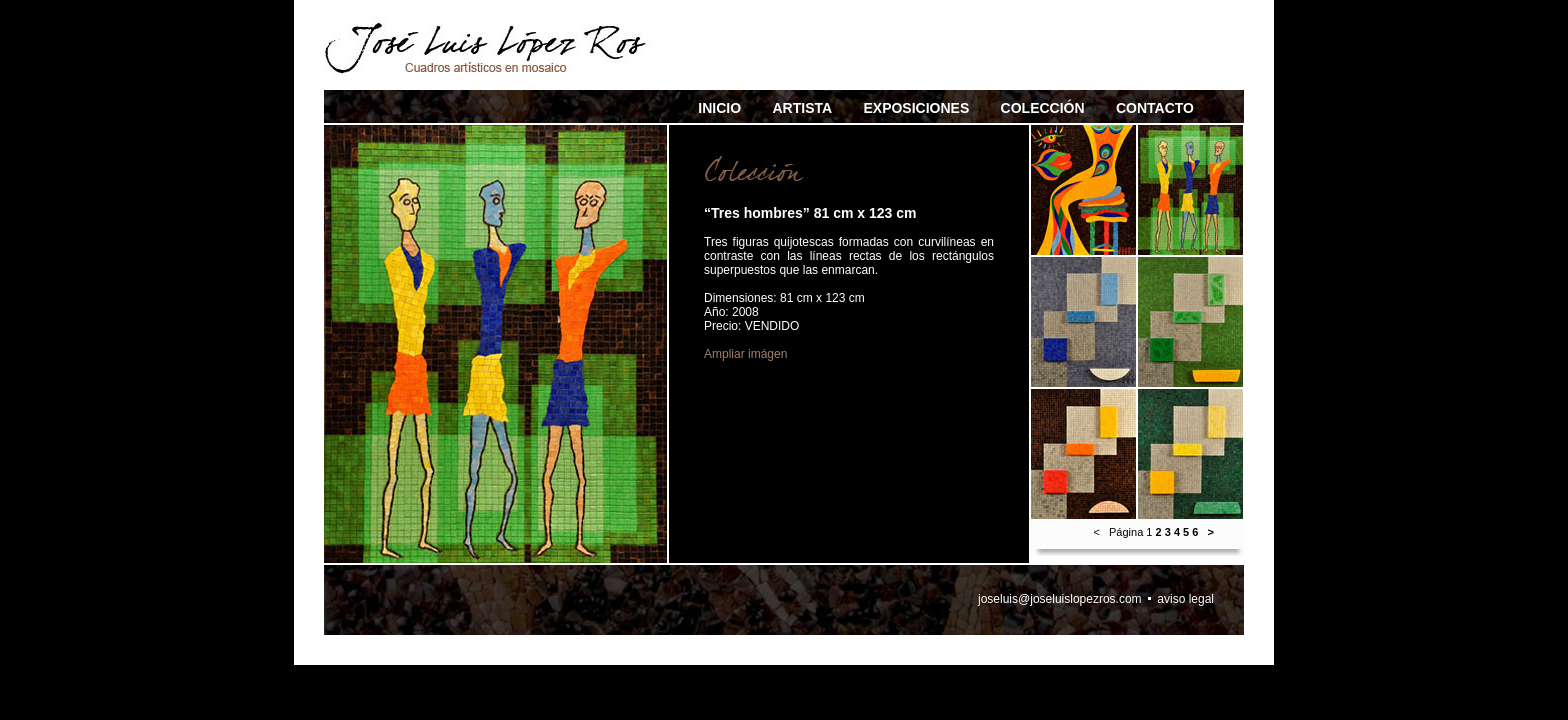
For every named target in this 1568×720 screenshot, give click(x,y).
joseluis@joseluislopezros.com (1060, 599)
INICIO (719, 108)
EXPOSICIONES (916, 108)
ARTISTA (802, 108)
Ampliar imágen (745, 354)
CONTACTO (1155, 108)
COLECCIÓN (1043, 108)
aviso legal (1185, 599)
